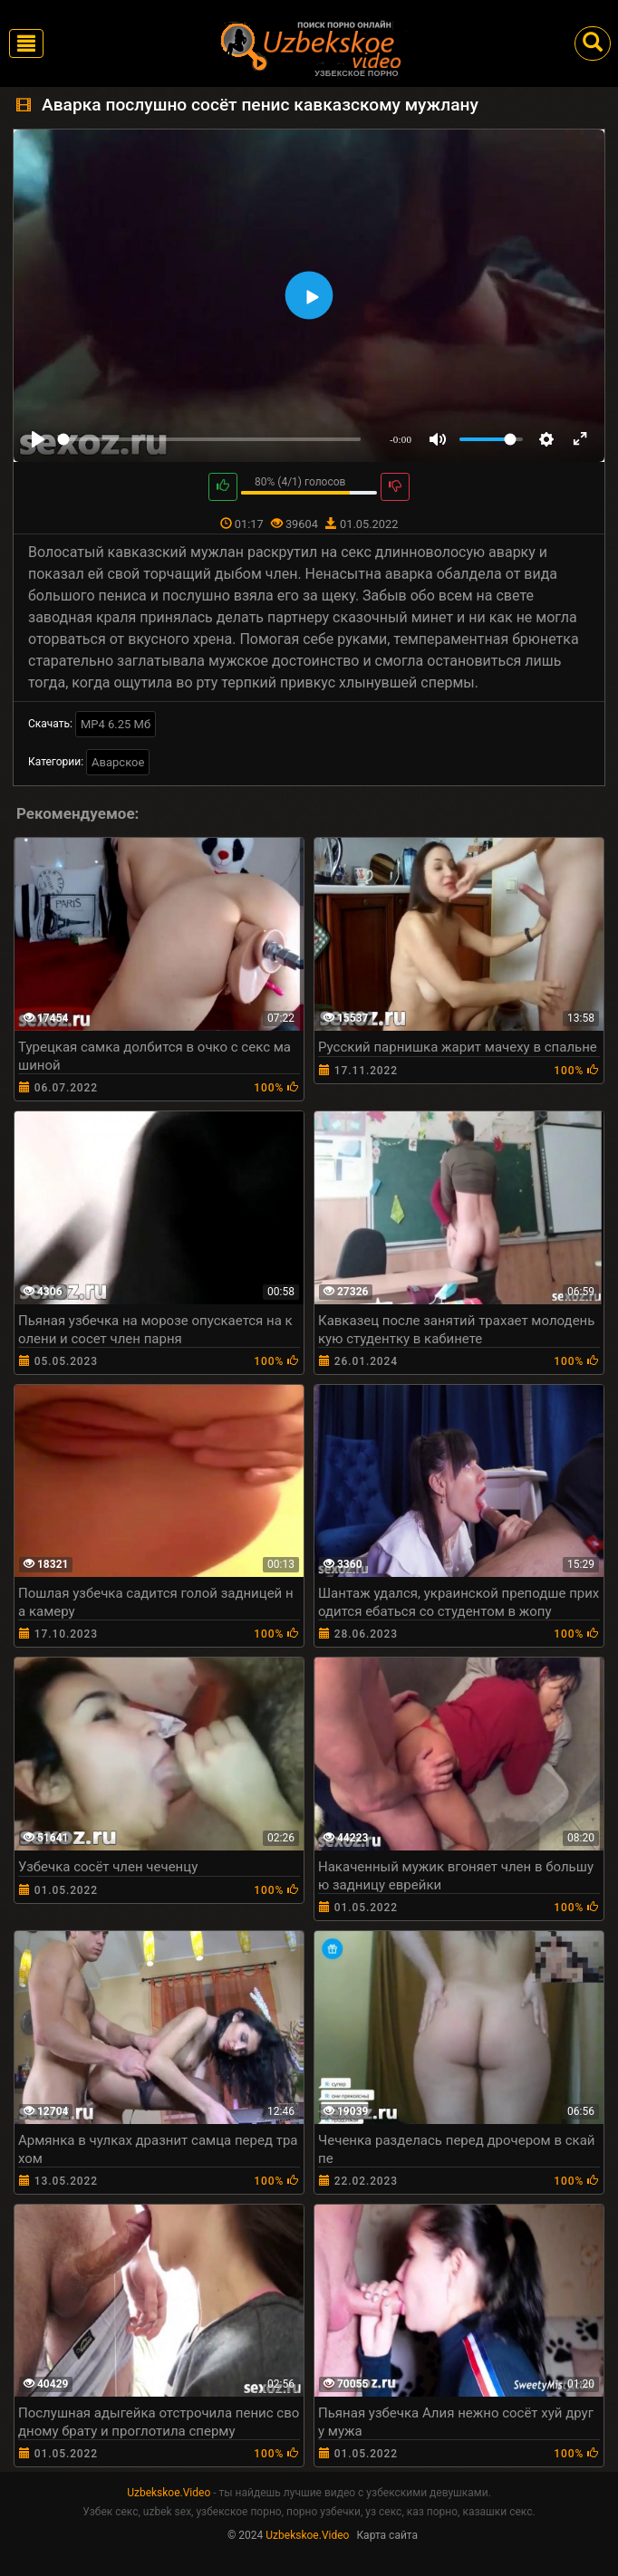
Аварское (118, 762)
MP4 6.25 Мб (115, 724)
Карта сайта (387, 2535)
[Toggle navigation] (26, 43)
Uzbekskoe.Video (168, 2492)
